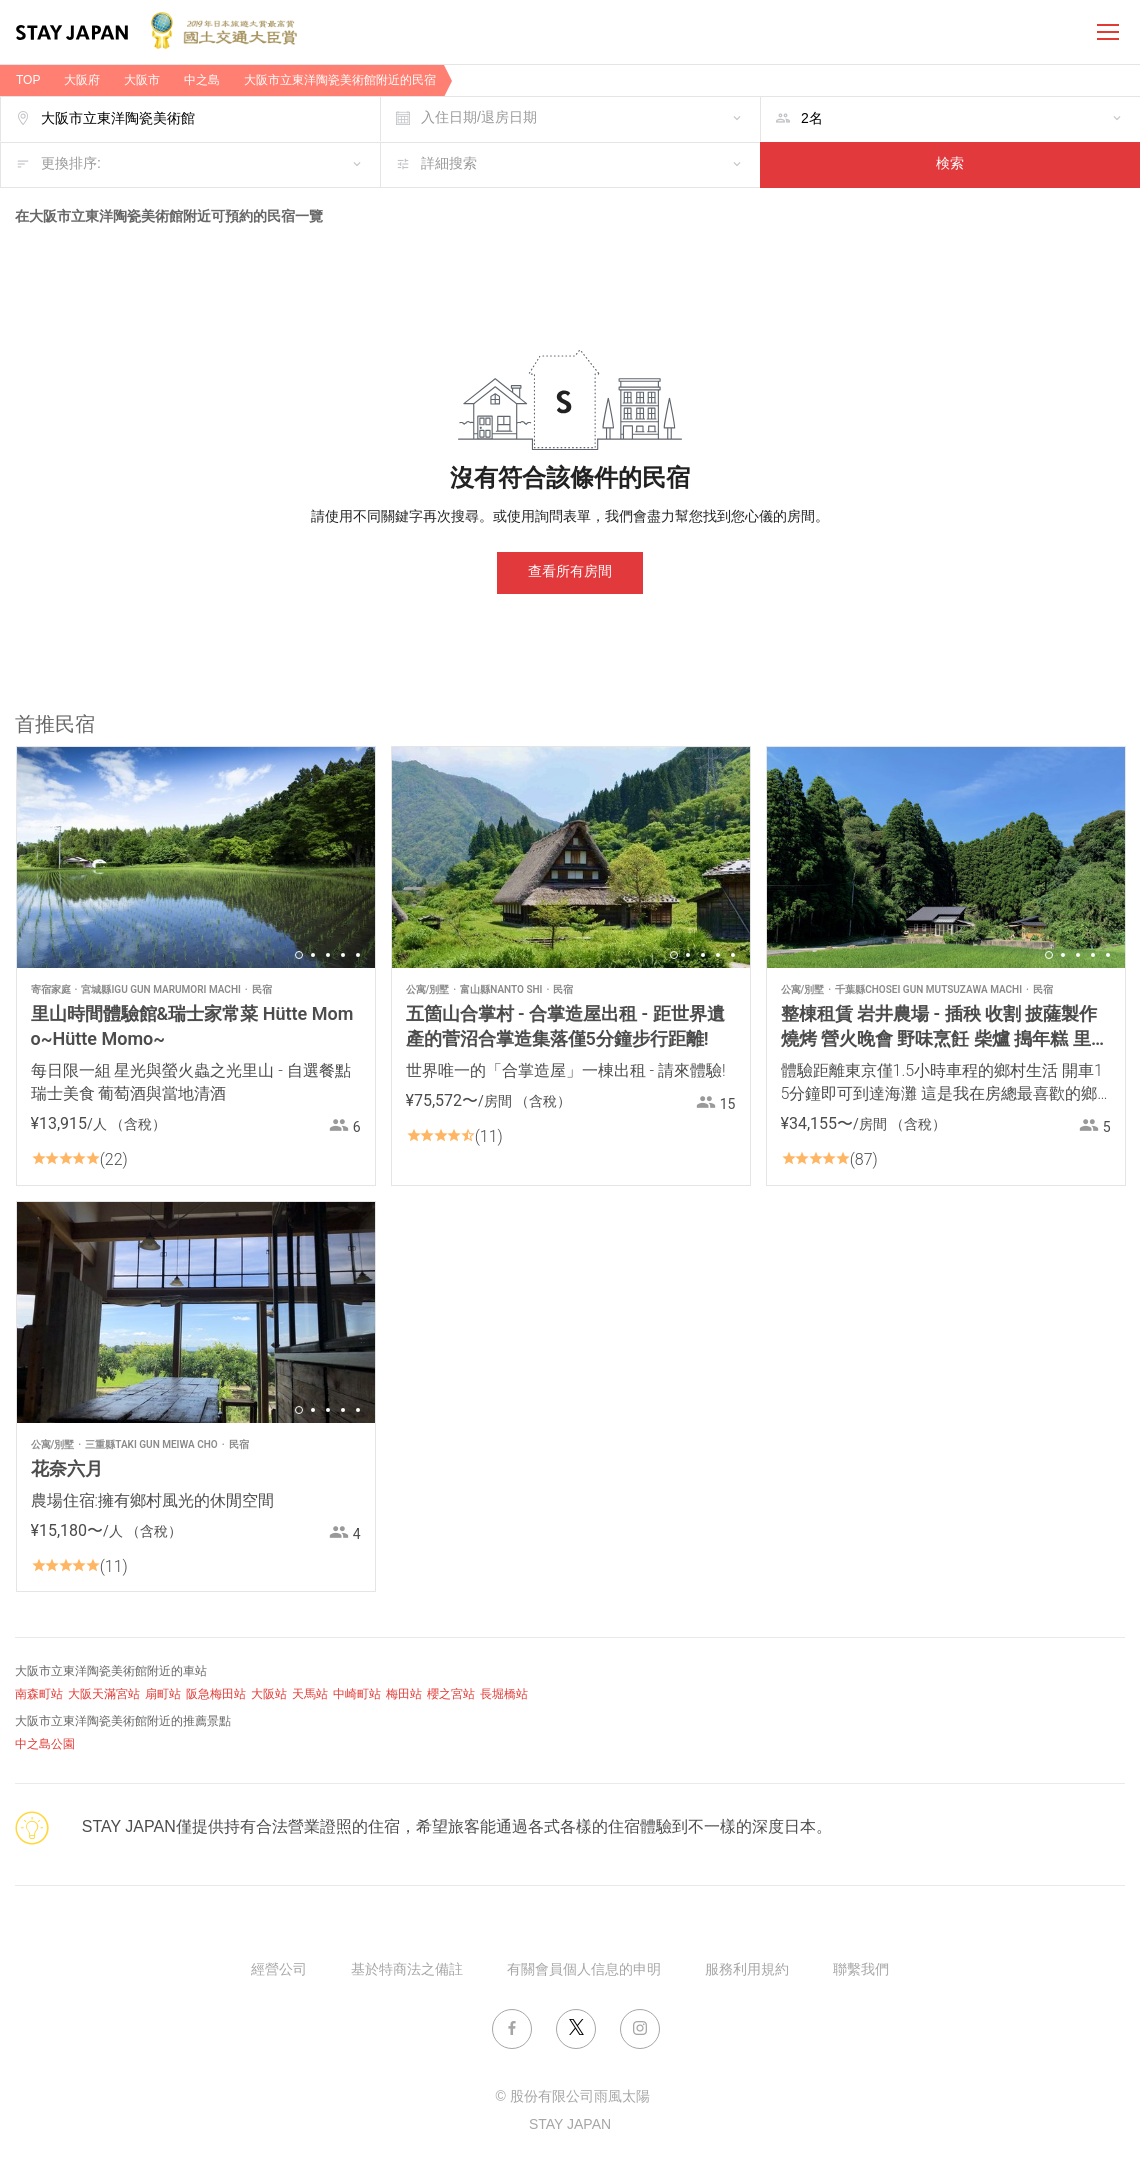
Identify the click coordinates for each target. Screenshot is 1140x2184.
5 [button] (358, 955)
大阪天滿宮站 (104, 1694)
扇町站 (163, 1694)
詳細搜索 (449, 164)
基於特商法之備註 (407, 1970)
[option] (196, 857)
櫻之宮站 (451, 1694)
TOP (28, 80)
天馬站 (310, 1694)
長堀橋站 (504, 1694)
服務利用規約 (747, 1970)
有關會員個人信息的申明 (584, 1970)
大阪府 (82, 80)
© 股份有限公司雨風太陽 (572, 2097)
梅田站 (404, 1694)
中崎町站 (357, 1694)
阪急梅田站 (216, 1694)
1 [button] (299, 955)
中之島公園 (45, 1744)
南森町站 (39, 1694)
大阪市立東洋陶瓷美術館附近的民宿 (340, 80)
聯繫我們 (861, 1970)
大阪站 (269, 1694)
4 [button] (343, 955)
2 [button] (313, 955)
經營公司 (279, 1970)
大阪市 (142, 80)
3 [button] (328, 955)
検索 (950, 164)
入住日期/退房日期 (479, 118)
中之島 (202, 80)
